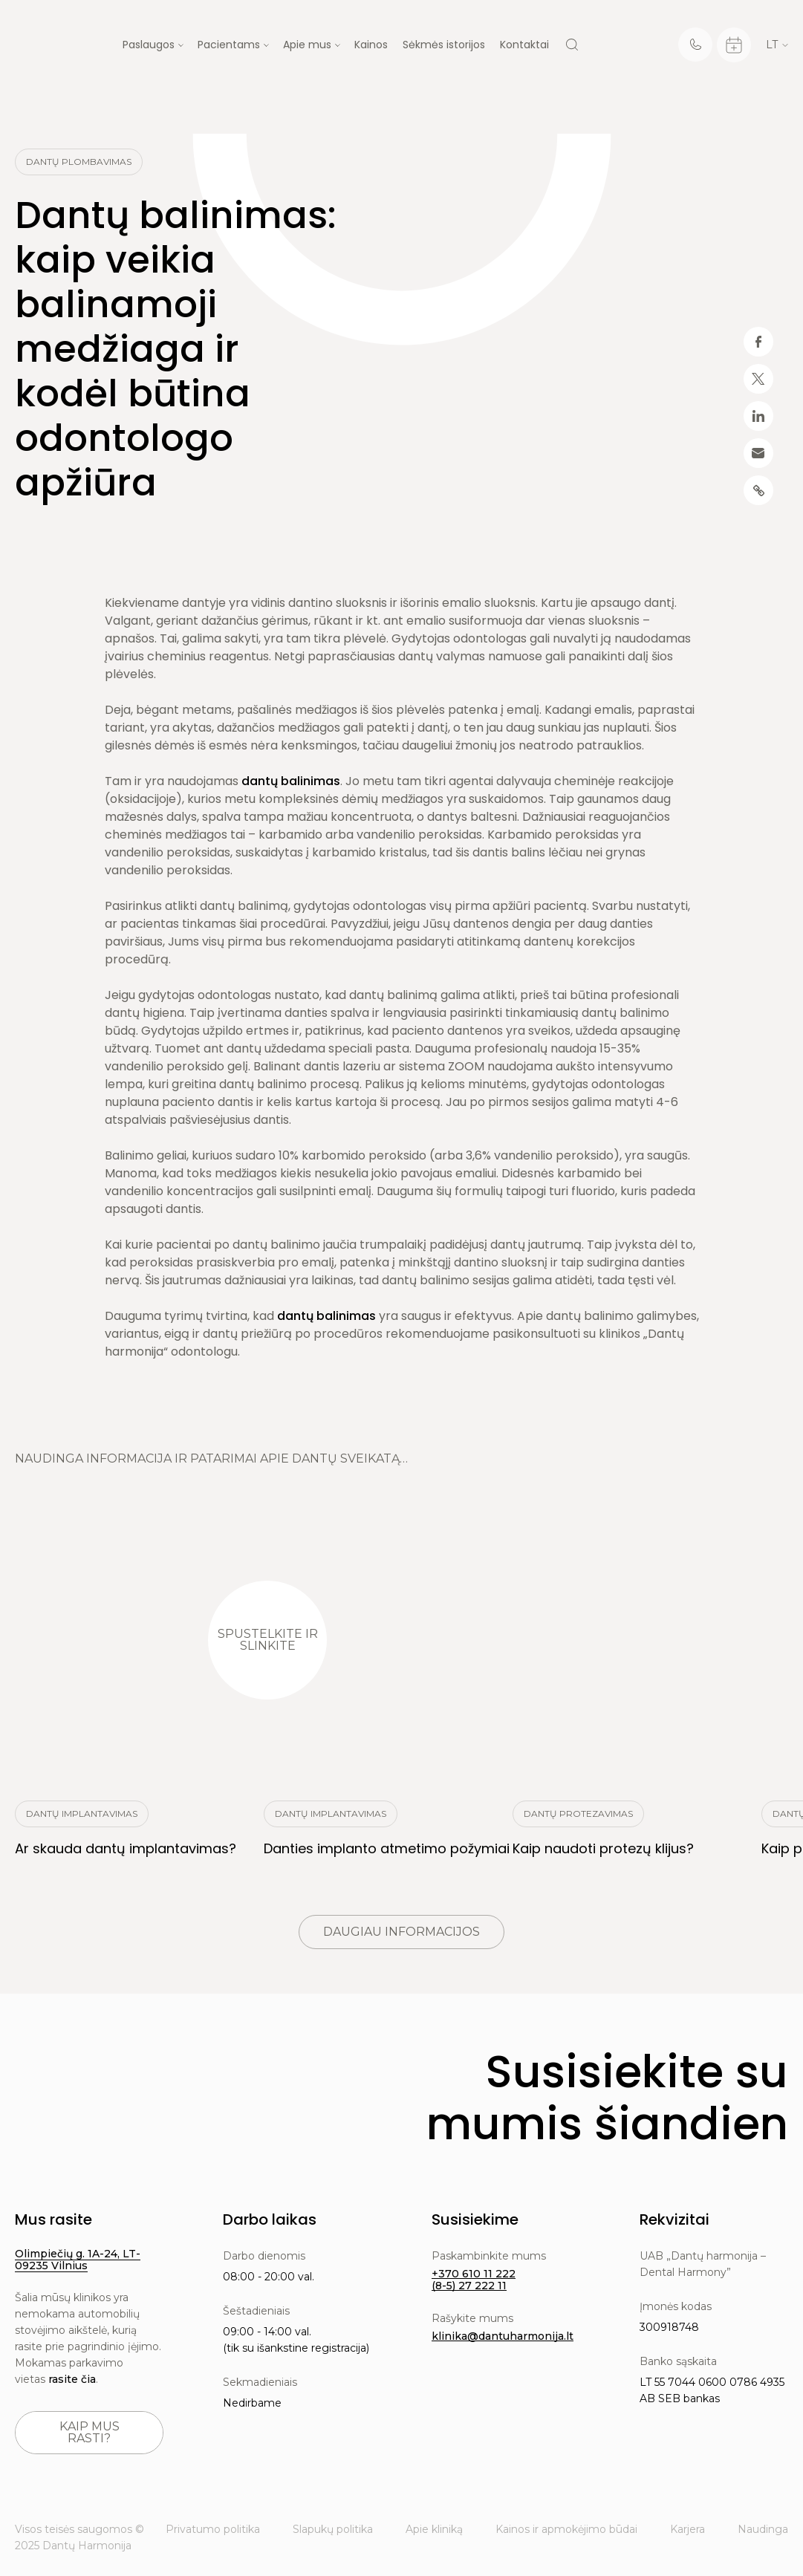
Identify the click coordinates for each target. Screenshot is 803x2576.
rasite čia (72, 2379)
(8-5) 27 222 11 (469, 2285)
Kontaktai (524, 44)
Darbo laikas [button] (269, 2219)
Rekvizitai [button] (674, 2219)
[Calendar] (734, 44)
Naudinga (763, 2529)
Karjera (687, 2529)
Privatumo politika (213, 2529)
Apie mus (307, 44)
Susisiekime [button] (475, 2219)
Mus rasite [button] (53, 2219)
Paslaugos (149, 44)
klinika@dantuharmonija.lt (502, 2336)
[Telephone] (695, 44)
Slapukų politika (333, 2529)
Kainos (371, 44)
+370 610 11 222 (474, 2273)
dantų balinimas (290, 781)
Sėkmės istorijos (444, 44)
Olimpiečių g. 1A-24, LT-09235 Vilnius (77, 2259)
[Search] (572, 44)
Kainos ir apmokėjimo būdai (566, 2529)
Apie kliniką (434, 2529)
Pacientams (229, 44)
